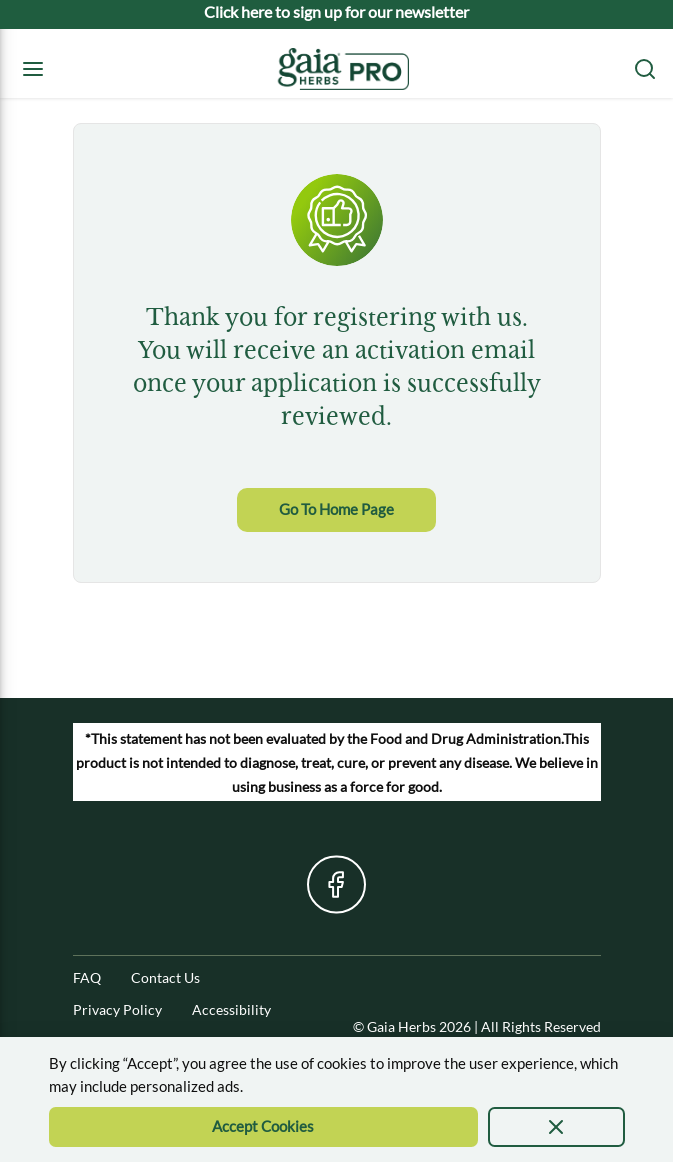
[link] (336, 510)
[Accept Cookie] (264, 1127)
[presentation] (556, 1127)
